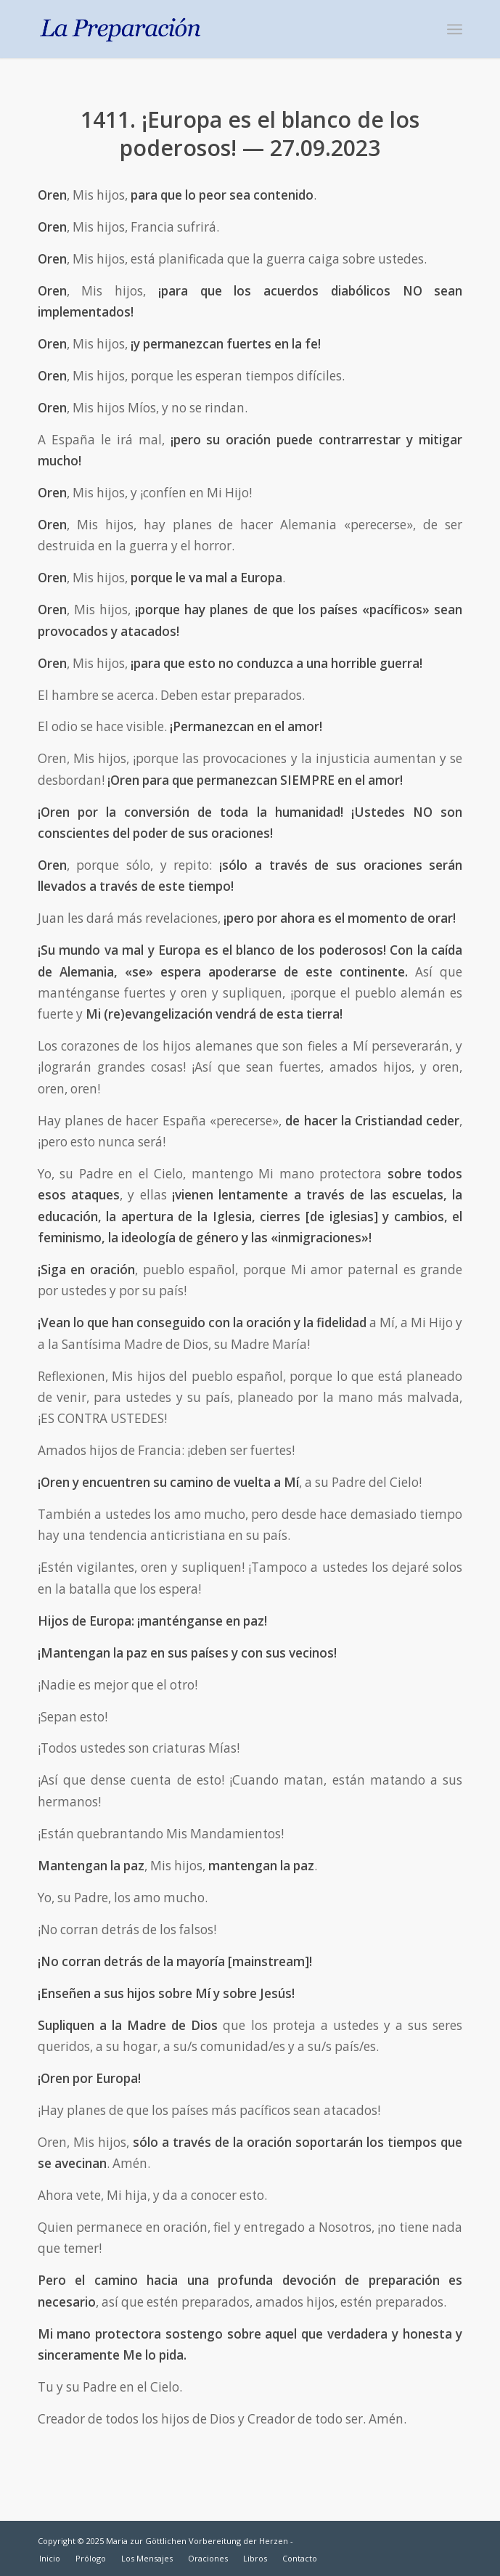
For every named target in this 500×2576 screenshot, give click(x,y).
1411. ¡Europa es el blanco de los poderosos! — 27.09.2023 (250, 134)
